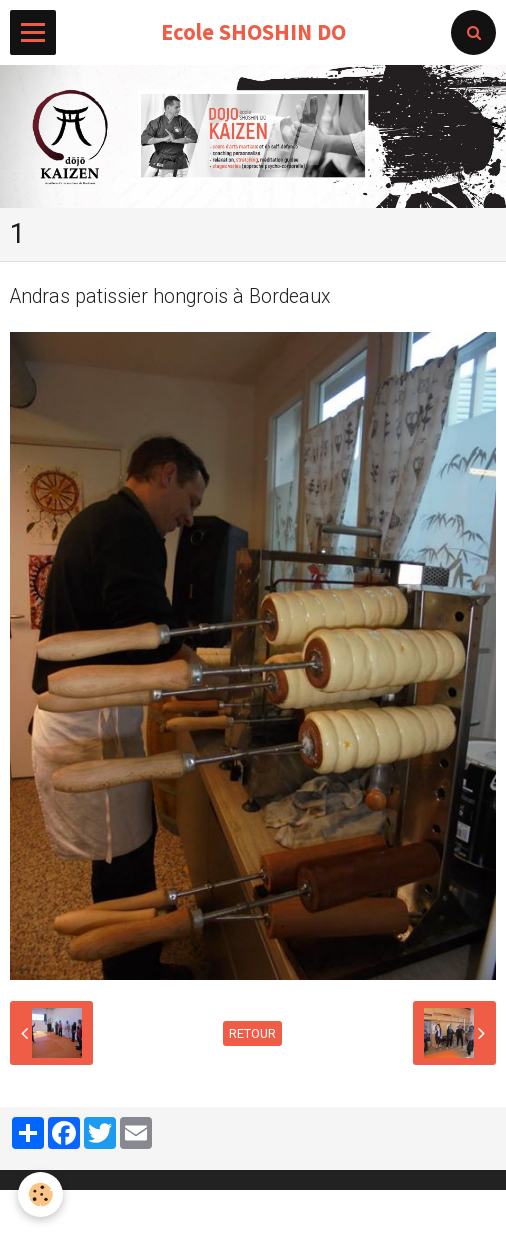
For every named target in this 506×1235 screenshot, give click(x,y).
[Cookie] (40, 1194)
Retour (252, 1033)
